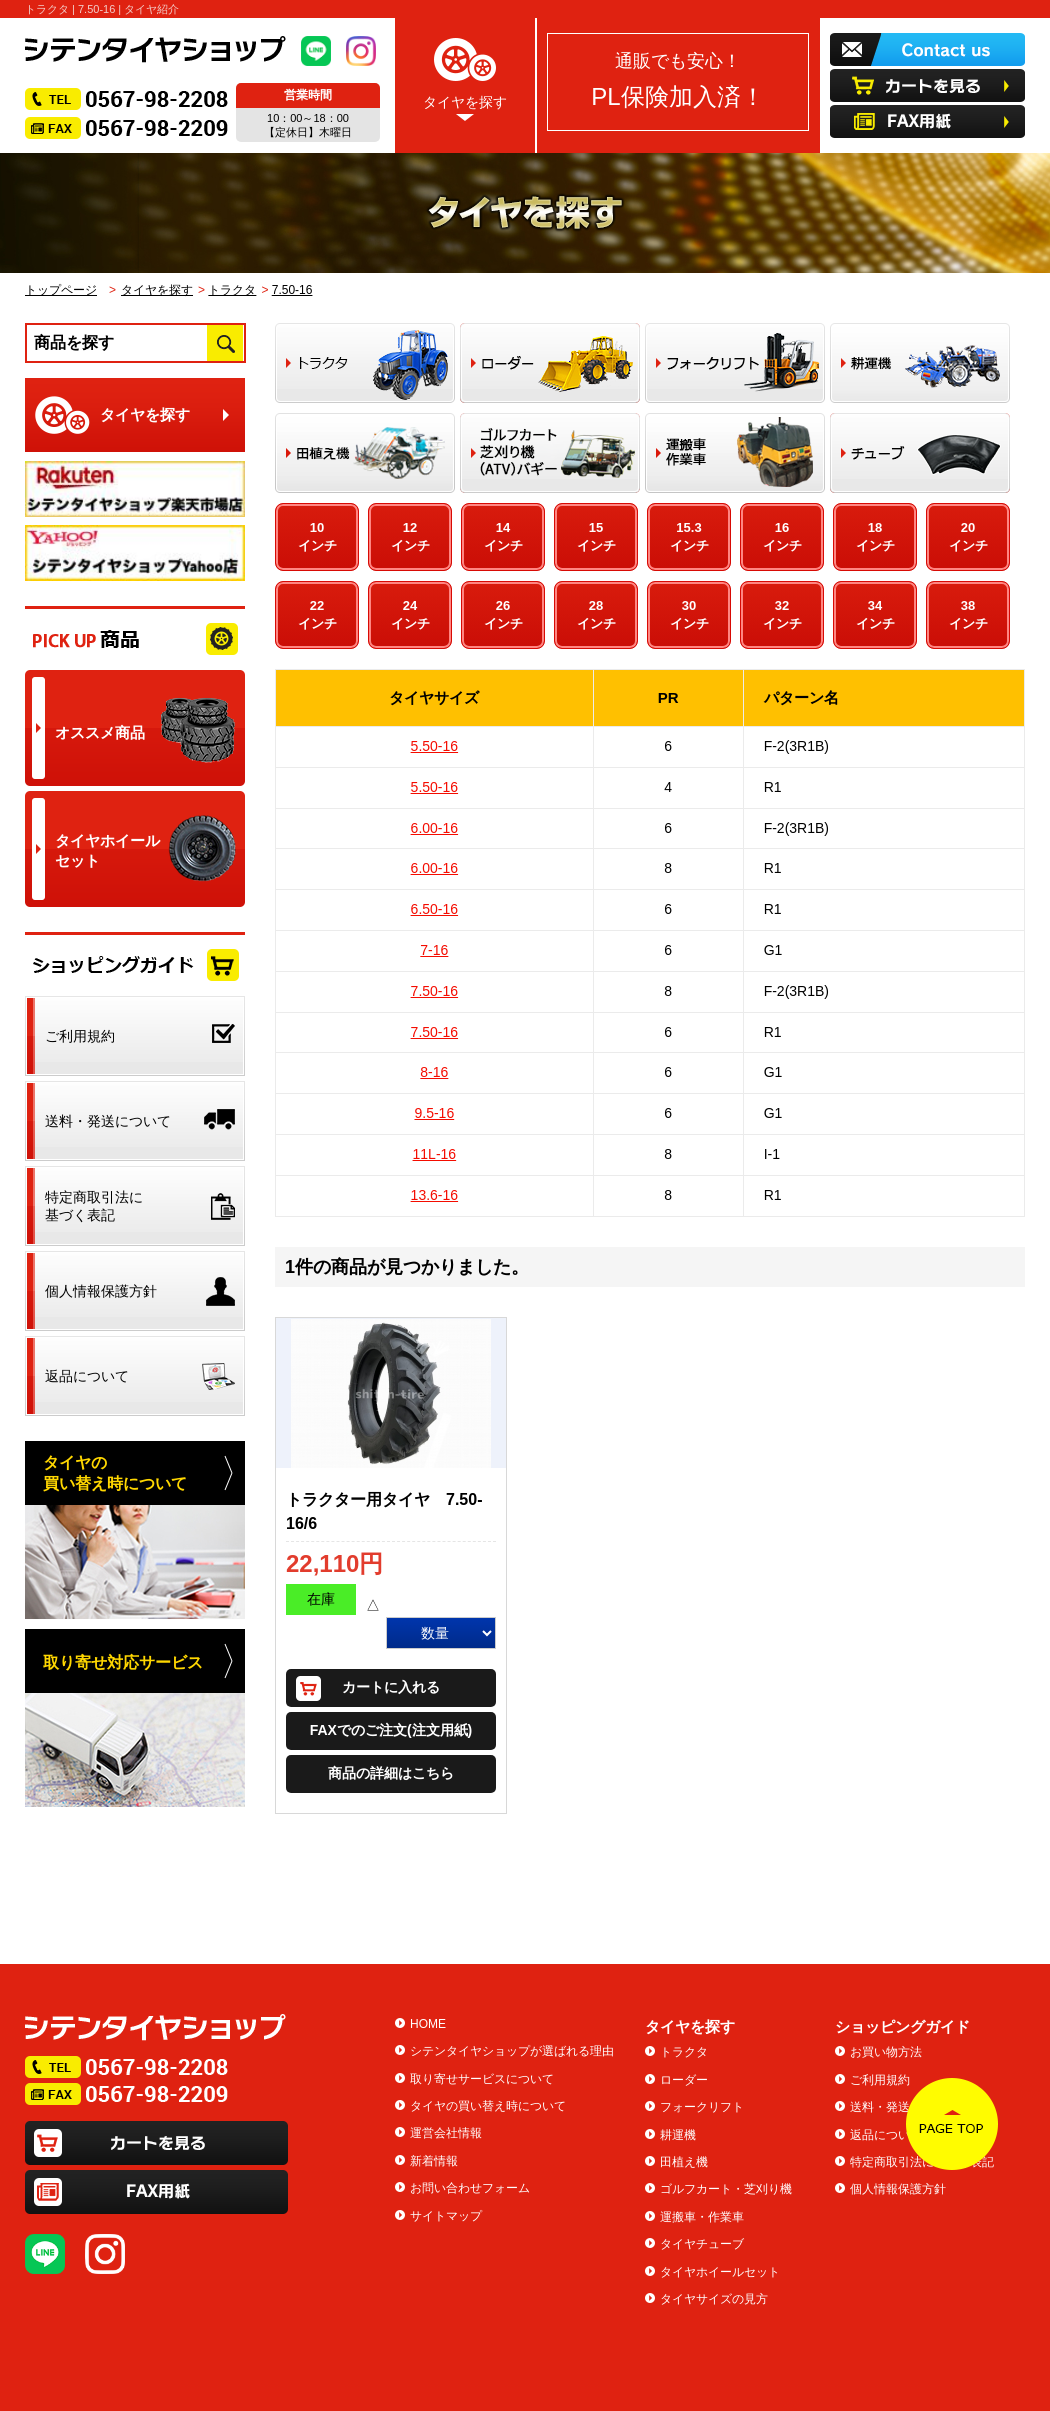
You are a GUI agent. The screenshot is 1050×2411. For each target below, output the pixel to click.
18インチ (875, 536)
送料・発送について (904, 2107)
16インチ (782, 536)
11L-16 (435, 1154)
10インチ (317, 536)
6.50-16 (434, 909)
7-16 (434, 950)
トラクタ (232, 290)
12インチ (410, 536)
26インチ (503, 614)
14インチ (503, 536)
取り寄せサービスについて (482, 2079)
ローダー (684, 2080)
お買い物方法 (886, 2052)
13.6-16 (434, 1195)
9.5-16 (434, 1113)
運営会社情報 (446, 2133)
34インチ (875, 614)
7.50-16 (292, 290)
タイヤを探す (465, 75)
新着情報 (434, 2161)
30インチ (689, 614)
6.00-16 (434, 828)
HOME (428, 2024)
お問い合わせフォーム (470, 2188)
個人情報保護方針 (898, 2189)
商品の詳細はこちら (391, 1773)
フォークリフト (702, 2107)
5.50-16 (434, 746)
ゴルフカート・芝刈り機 (726, 2189)
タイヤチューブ (702, 2244)
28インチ (596, 614)
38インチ (968, 614)
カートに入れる (391, 1687)
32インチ (782, 614)
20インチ (968, 536)
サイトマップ (446, 2216)
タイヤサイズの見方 (714, 2299)
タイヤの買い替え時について (488, 2106)
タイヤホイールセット (720, 2272)
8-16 (434, 1072)
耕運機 (678, 2135)
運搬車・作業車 (702, 2217)
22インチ (317, 614)
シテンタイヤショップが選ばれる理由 (512, 2051)
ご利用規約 (880, 2080)
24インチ (410, 614)
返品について (886, 2135)
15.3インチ (689, 536)
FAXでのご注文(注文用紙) (391, 1730)
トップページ (61, 290)
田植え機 (684, 2162)
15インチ (596, 536)
